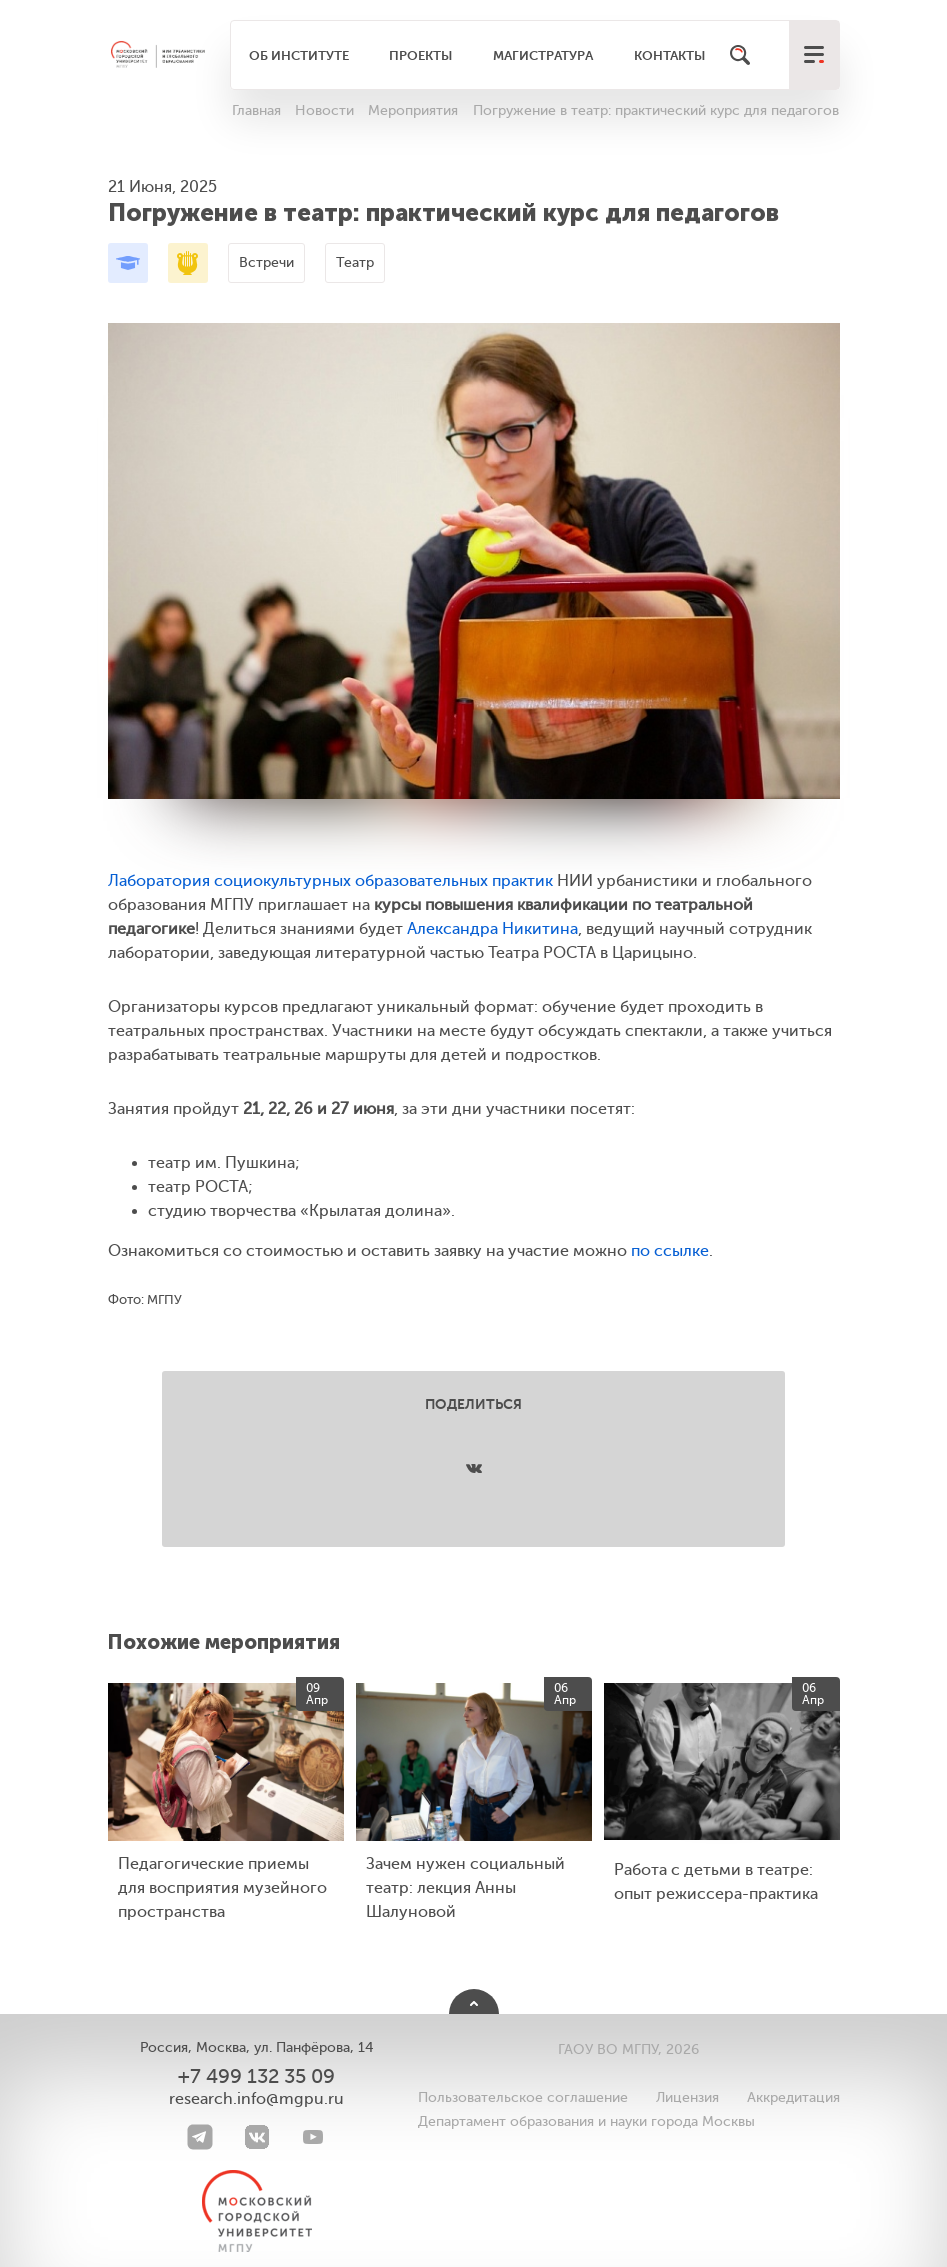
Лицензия (687, 2097)
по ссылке (670, 1251)
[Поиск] (740, 55)
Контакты (669, 55)
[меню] (814, 55)
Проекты (420, 55)
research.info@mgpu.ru (256, 2099)
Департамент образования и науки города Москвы (586, 2121)
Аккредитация (793, 2097)
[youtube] (313, 2137)
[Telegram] (200, 2137)
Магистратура (543, 55)
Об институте (299, 55)
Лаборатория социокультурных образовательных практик (330, 881)
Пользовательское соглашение (523, 2097)
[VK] (257, 2137)
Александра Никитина (492, 929)
